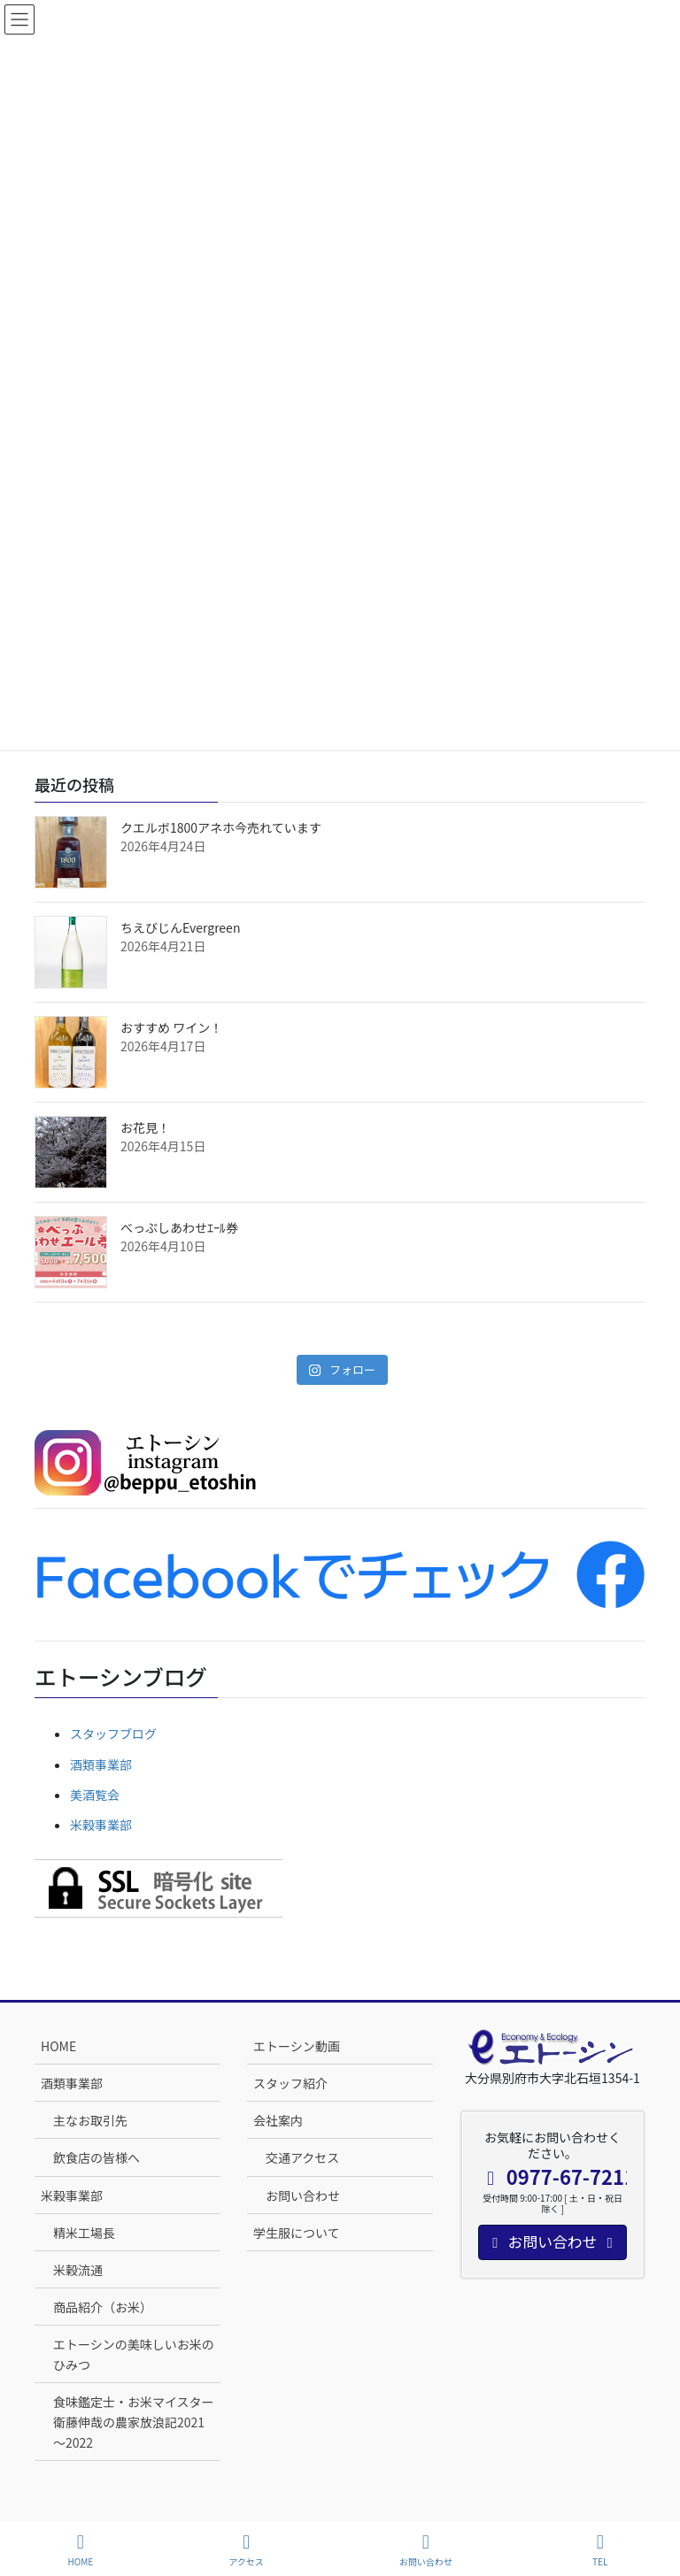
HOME (58, 2046)
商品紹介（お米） (102, 2307)
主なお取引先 (90, 2120)
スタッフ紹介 (290, 2083)
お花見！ (145, 1127)
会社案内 (278, 2120)
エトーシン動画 (296, 2046)
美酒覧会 (95, 1794)
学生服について (296, 2233)
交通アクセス (302, 2157)
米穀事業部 (101, 1825)
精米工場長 (84, 2233)
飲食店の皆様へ (96, 2157)
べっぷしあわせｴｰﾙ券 (179, 1227)
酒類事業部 (101, 1764)
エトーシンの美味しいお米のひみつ (133, 2354)
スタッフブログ (113, 1733)
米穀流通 (78, 2270)
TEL (600, 2550)
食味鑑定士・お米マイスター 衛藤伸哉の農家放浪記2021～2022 (136, 2422)
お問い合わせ (303, 2195)
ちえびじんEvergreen (180, 927)
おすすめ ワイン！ (171, 1027)
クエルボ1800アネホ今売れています (220, 827)
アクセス (246, 2550)
